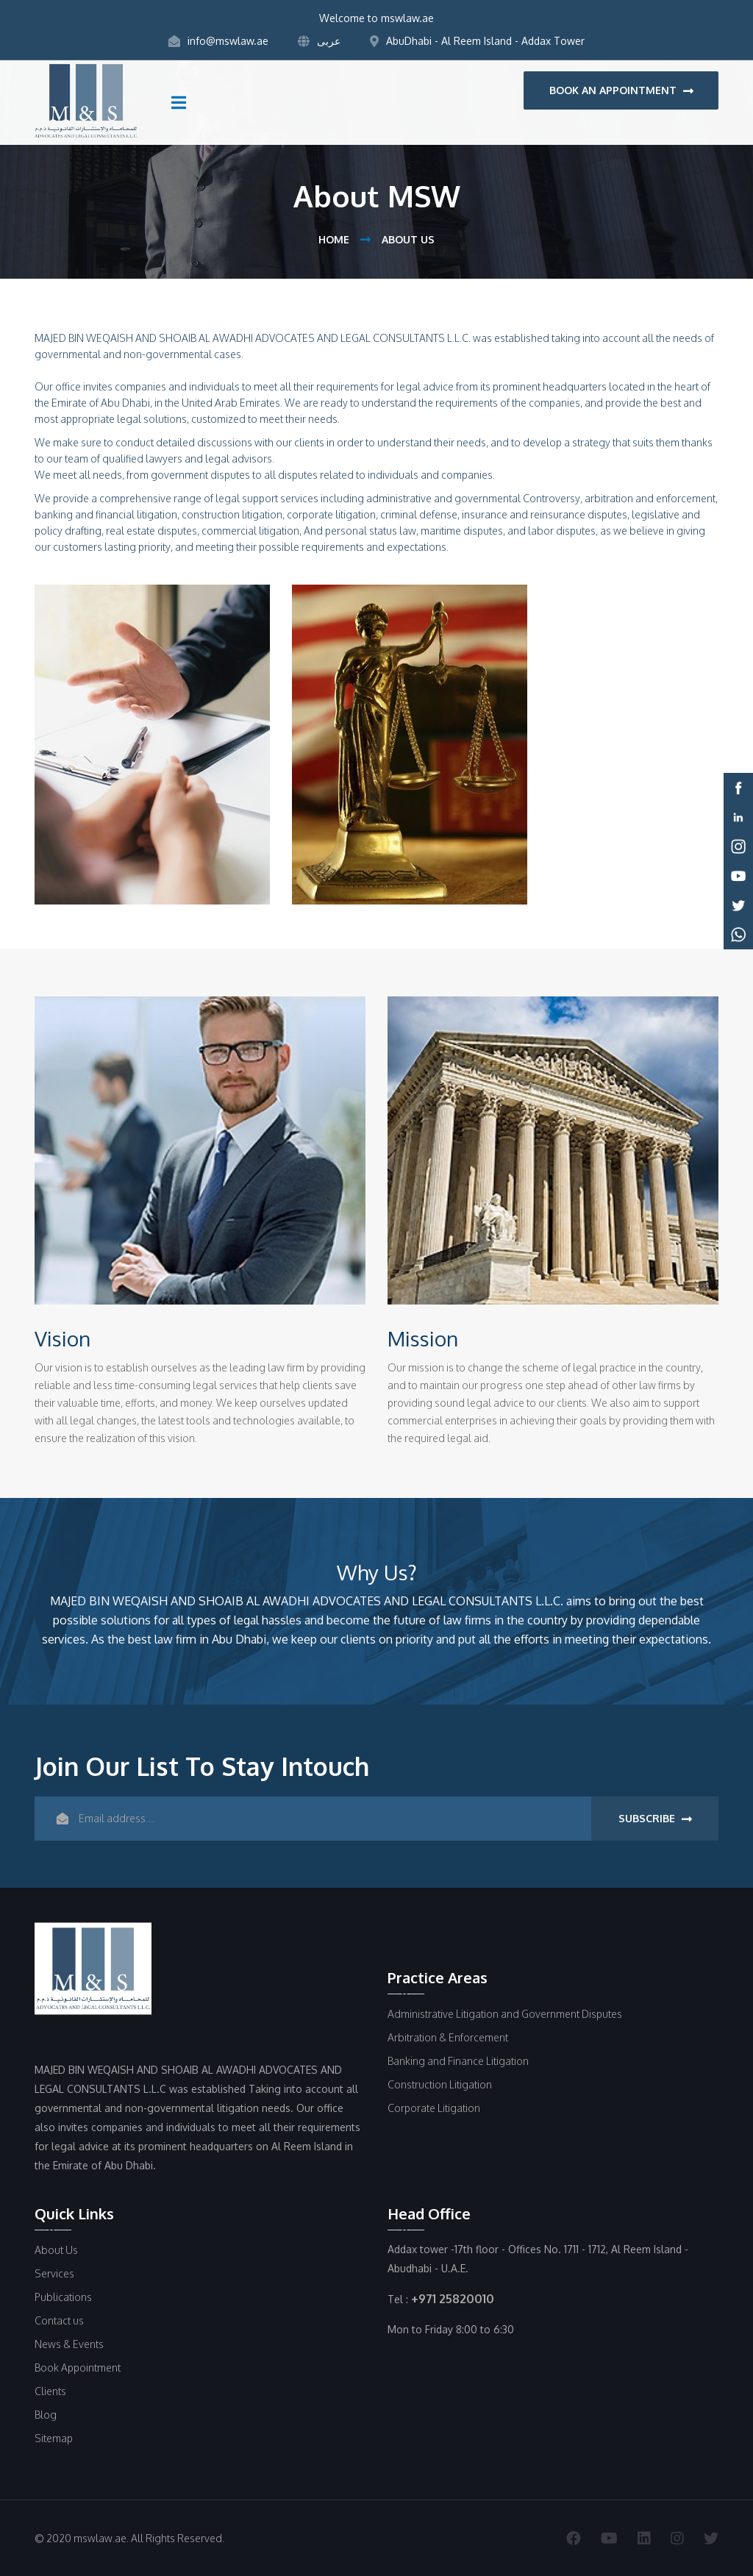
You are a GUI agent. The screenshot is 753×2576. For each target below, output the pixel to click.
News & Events (69, 2344)
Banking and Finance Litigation (458, 2061)
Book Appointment (78, 2367)
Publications (63, 2297)
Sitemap (54, 2438)
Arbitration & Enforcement (448, 2037)
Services (54, 2273)
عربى (319, 41)
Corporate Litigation (434, 2108)
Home (333, 239)
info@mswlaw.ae (218, 41)
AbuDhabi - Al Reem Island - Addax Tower (477, 41)
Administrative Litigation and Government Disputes (505, 2014)
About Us (56, 2250)
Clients (50, 2391)
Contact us (59, 2320)
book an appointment (621, 90)
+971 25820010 (452, 2298)
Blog (46, 2414)
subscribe (655, 1818)
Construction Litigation (440, 2084)
